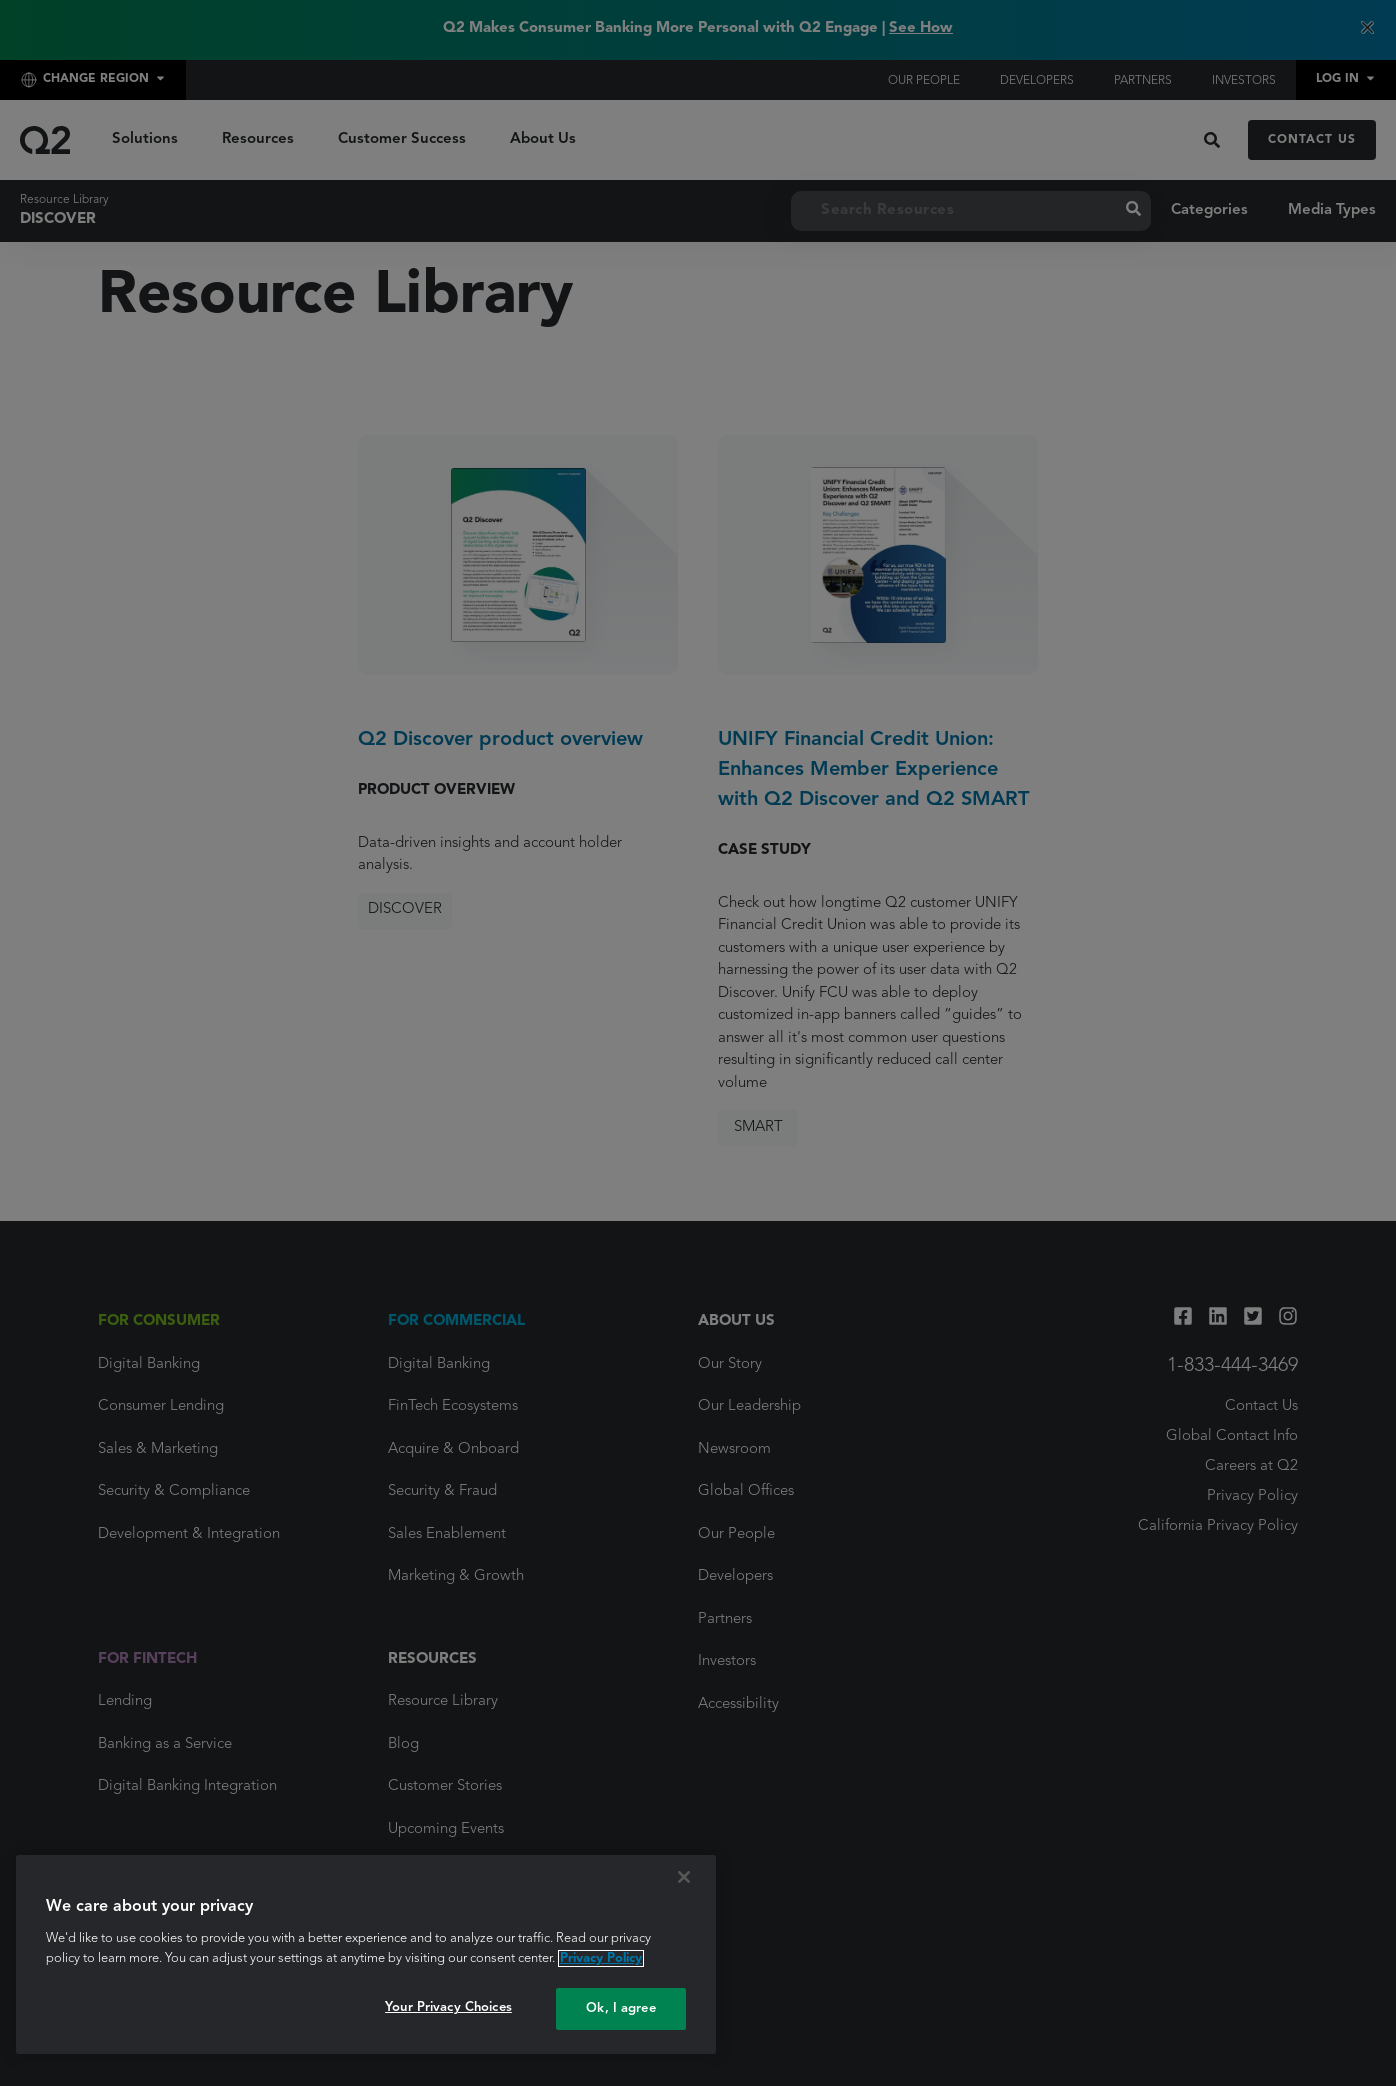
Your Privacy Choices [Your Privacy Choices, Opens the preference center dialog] (448, 2007)
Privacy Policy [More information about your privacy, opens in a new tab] (601, 1958)
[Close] (684, 1877)
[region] (366, 1954)
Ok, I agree (620, 2008)
